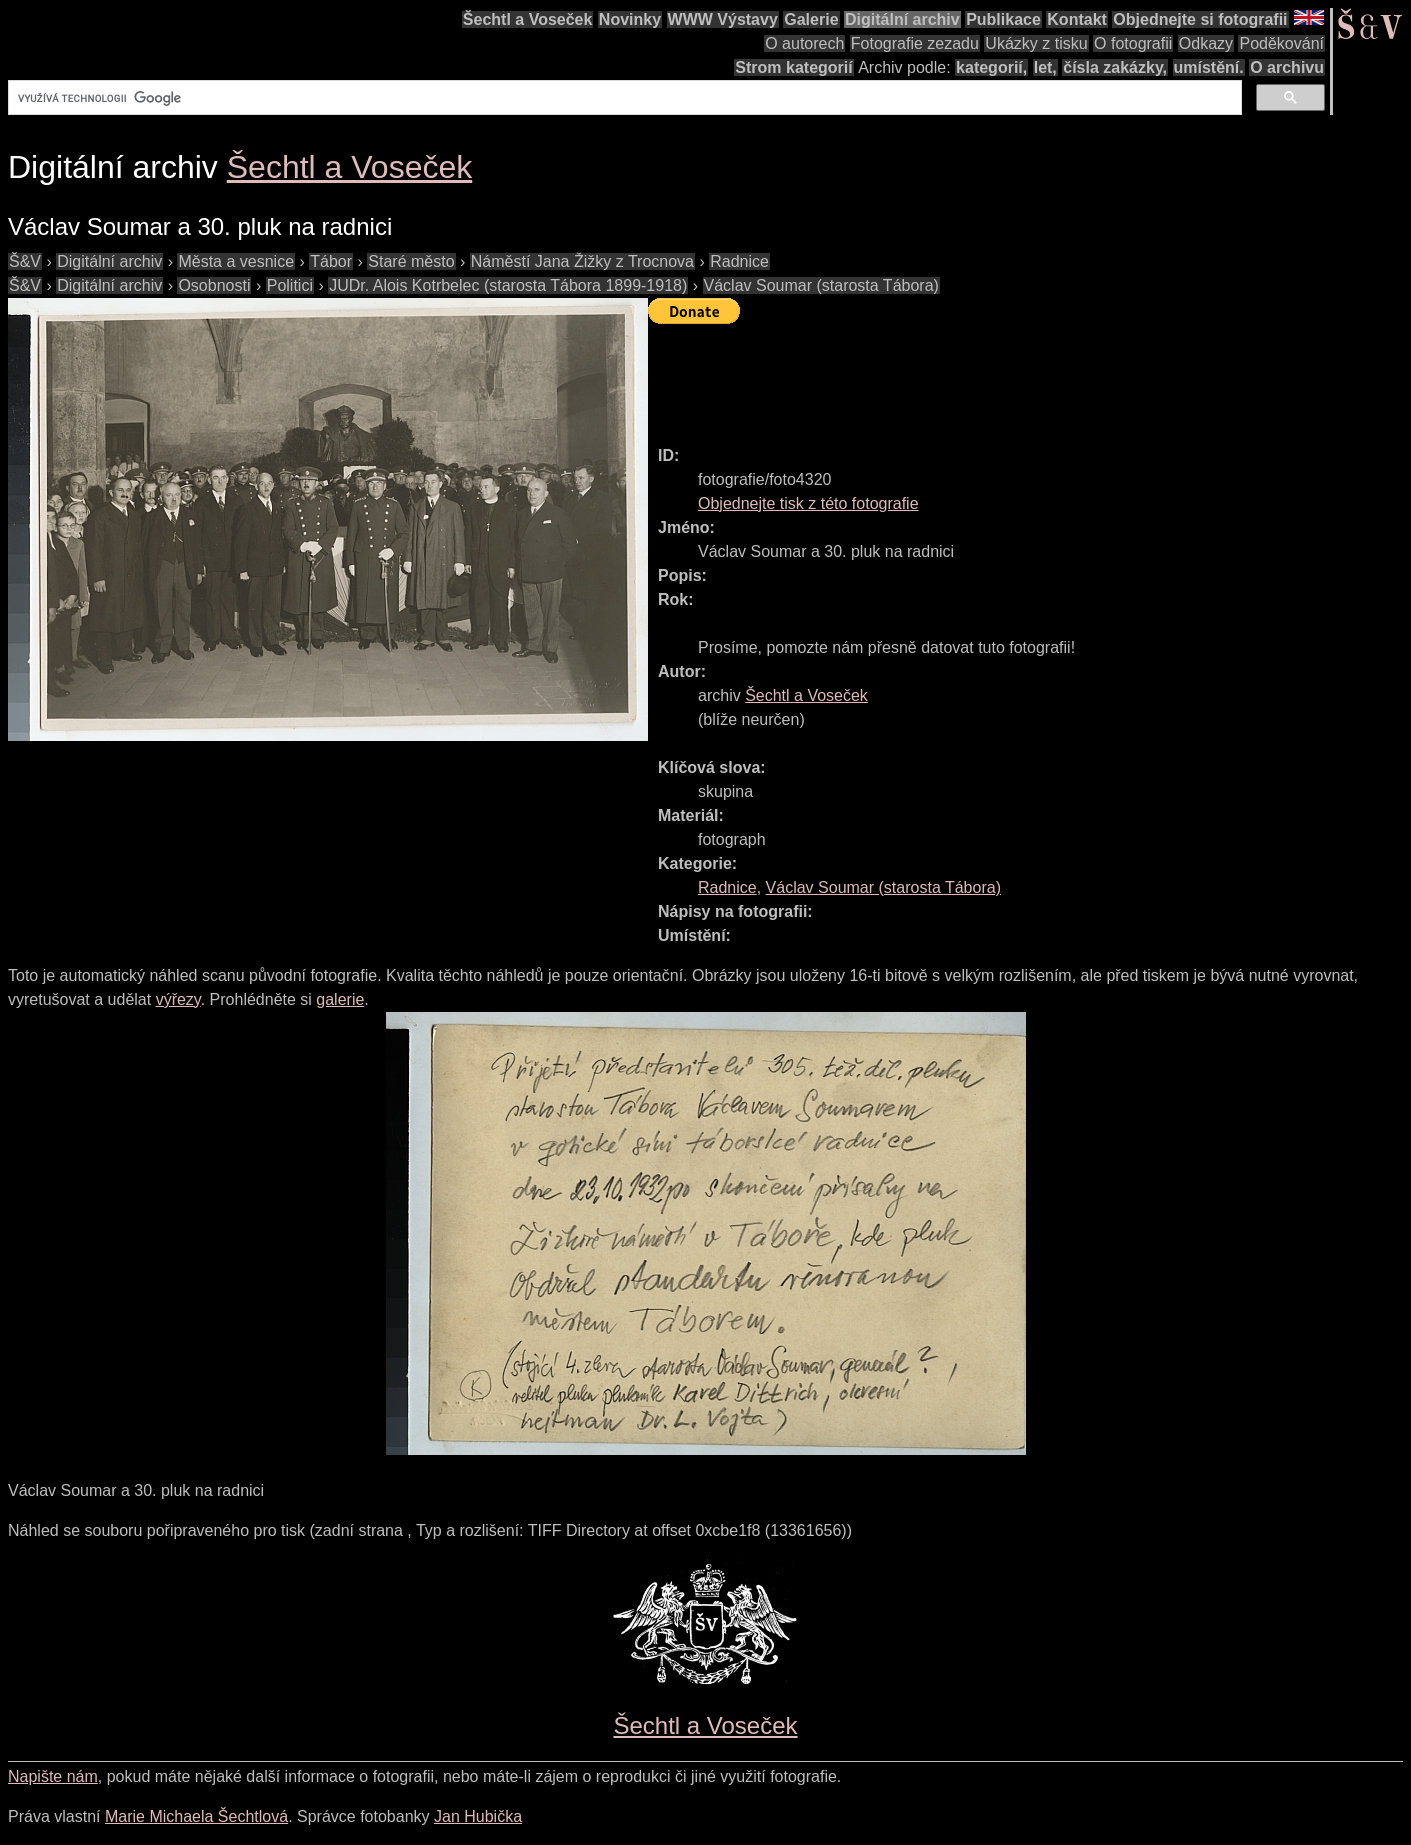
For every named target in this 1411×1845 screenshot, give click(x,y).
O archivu (1287, 67)
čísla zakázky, (1115, 67)
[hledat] (623, 98)
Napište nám (53, 1776)
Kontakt (1077, 19)
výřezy (178, 999)
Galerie (811, 19)
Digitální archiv (902, 19)
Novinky (630, 19)
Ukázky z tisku (1036, 43)
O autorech (804, 43)
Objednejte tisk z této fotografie (808, 503)
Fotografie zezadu (915, 43)
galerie (340, 999)
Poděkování (1281, 43)
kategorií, (991, 67)
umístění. (1209, 67)
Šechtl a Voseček (528, 19)
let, (1045, 67)
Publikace (1003, 19)
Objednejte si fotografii (1200, 19)
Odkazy (1206, 43)
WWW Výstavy (723, 19)
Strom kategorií (793, 67)
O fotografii (1133, 43)
